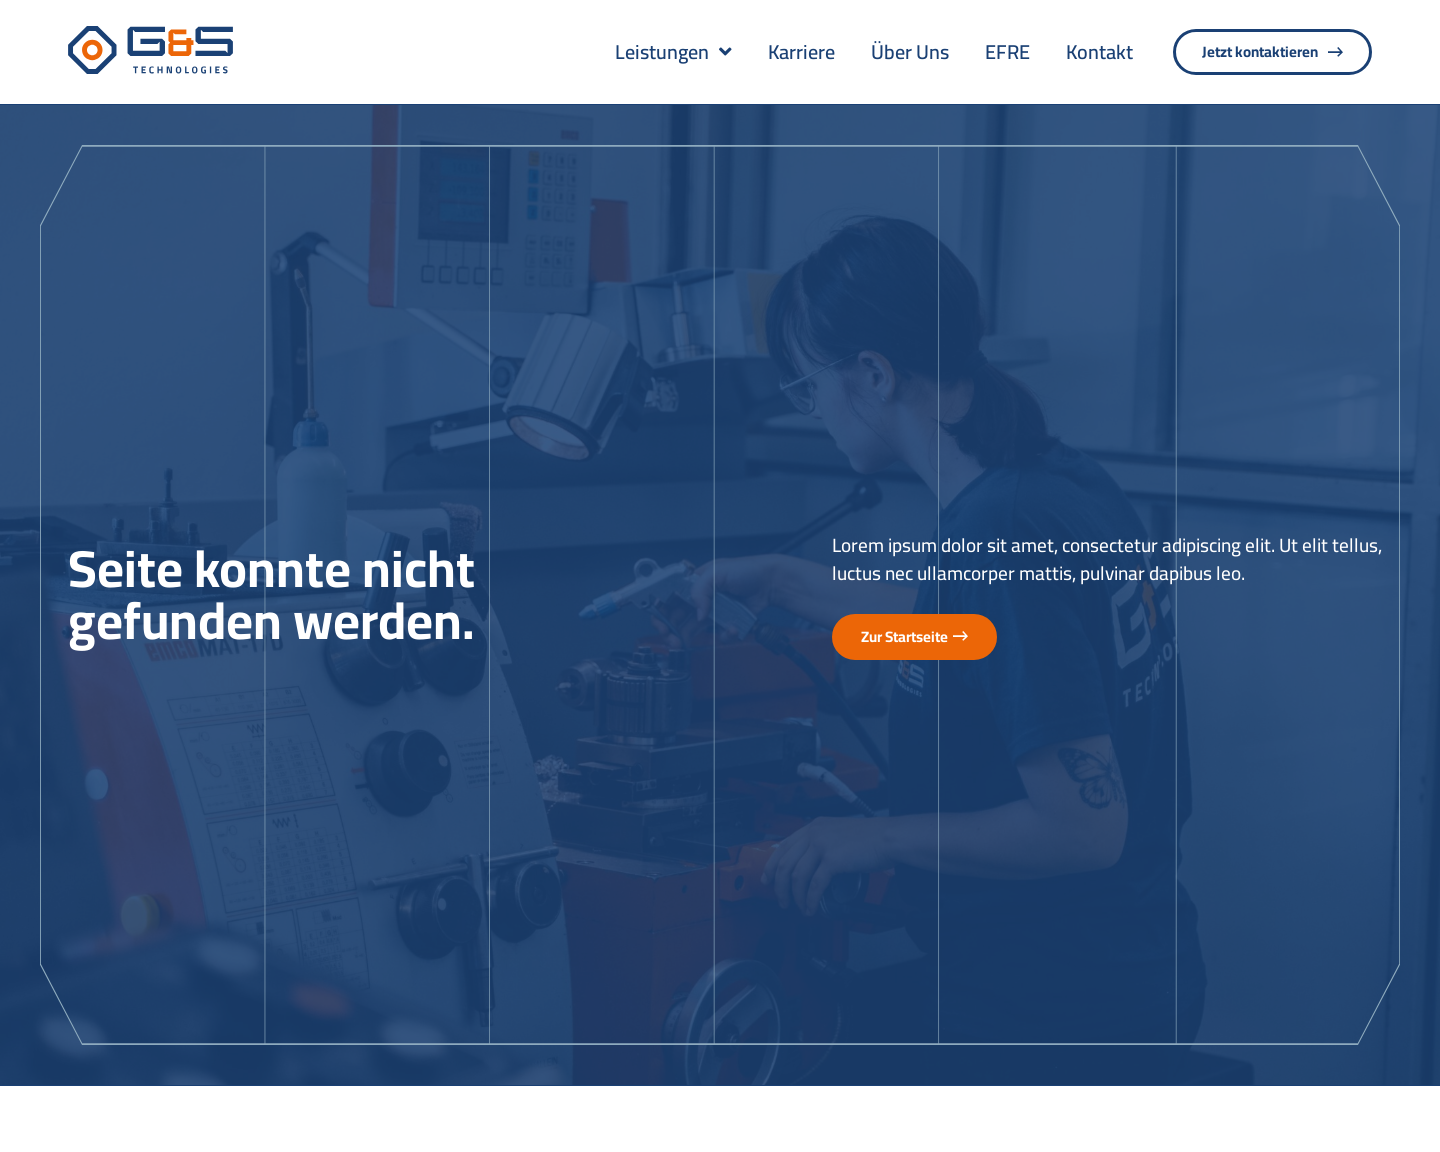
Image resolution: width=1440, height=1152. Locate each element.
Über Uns (910, 52)
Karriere (801, 52)
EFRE (1007, 52)
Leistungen (673, 52)
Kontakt (1099, 52)
